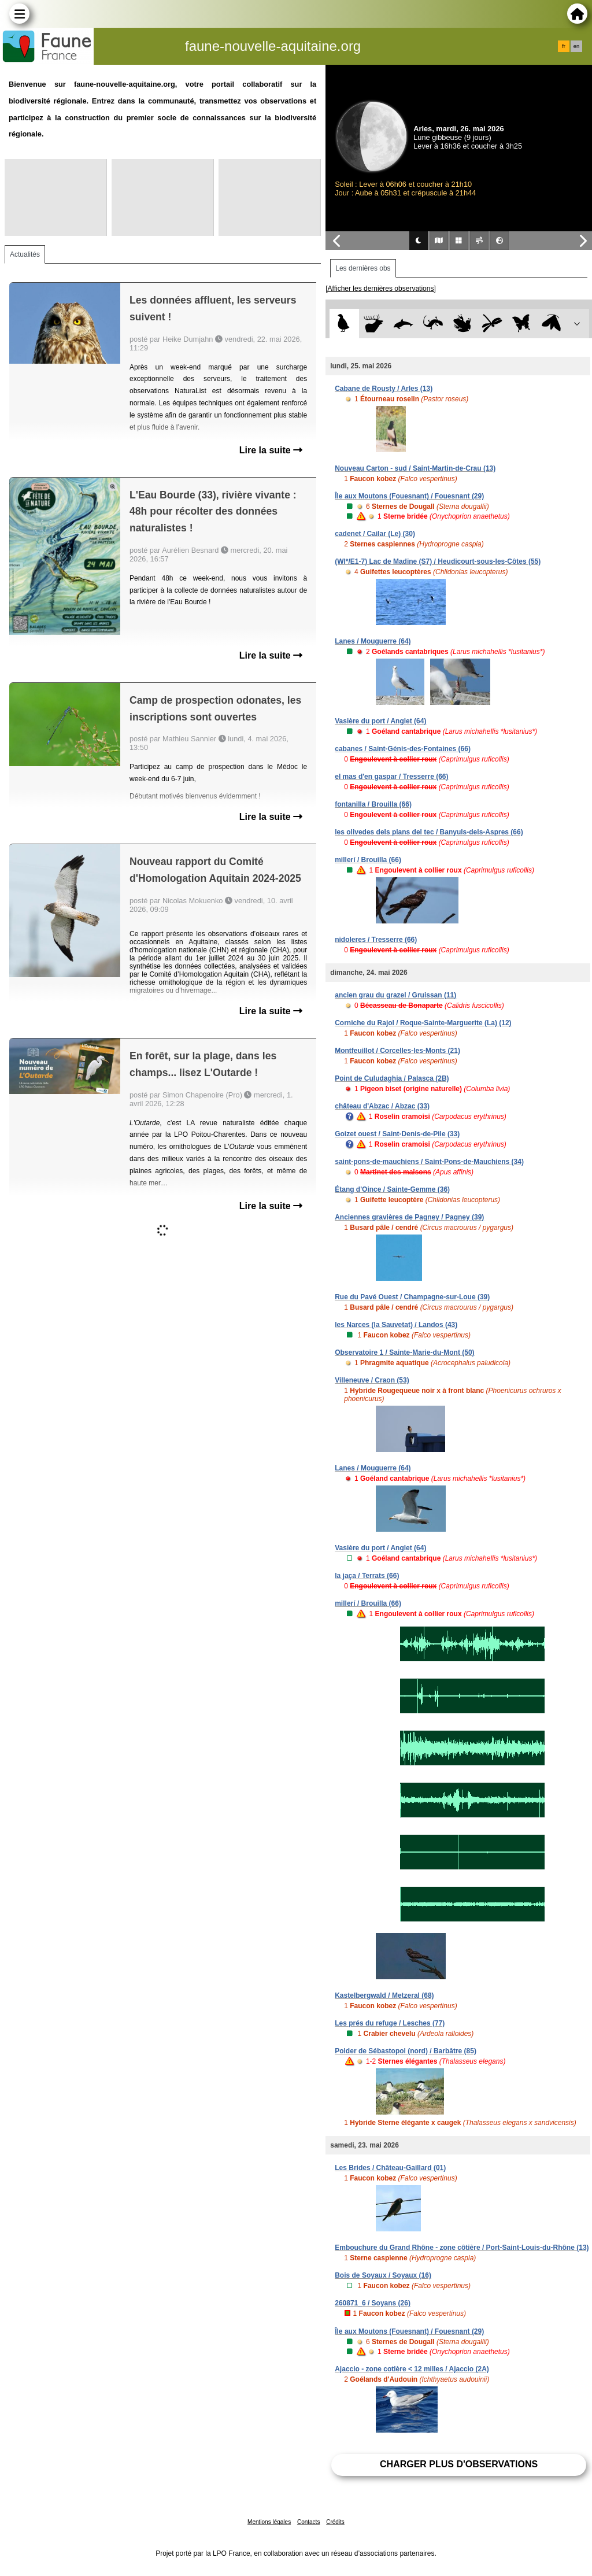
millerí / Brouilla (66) (368, 860)
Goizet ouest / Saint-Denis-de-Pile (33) (397, 1134)
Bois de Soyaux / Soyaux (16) (383, 2275)
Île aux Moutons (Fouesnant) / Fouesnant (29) (409, 496)
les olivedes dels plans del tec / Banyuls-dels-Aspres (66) (429, 832)
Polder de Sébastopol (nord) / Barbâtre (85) (405, 2051)
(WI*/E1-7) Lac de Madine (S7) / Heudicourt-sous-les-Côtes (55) (438, 561)
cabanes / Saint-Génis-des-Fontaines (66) (403, 749)
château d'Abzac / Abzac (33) (382, 1106)
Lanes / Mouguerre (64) (372, 641)
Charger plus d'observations (459, 2464)
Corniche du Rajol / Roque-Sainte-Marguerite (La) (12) (423, 1023)
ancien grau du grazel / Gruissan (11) (395, 995)
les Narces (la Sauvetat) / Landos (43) (396, 1325)
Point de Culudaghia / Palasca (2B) (392, 1078)
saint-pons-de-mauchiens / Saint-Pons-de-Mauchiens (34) (429, 1162)
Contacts (308, 2522)
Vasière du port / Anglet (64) (380, 721)
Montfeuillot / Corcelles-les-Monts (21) (397, 1051)
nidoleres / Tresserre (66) (376, 940)
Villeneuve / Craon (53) (372, 1380)
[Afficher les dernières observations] (380, 288)
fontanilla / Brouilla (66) (373, 804)
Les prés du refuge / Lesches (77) (390, 2023)
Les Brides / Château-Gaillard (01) (390, 2168)
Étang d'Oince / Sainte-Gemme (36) (392, 1189)
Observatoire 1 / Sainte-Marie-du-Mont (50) (404, 1352)
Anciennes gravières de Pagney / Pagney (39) (409, 1217)
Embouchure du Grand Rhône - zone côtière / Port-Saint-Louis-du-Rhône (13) (462, 2248)
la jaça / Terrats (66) (367, 1576)
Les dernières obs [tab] (362, 268)
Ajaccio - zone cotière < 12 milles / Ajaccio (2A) (412, 2369)
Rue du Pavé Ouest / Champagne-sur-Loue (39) (412, 1297)
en (576, 46)
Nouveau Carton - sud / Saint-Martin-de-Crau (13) (415, 468)
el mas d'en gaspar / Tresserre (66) (391, 777)
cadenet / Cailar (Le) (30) (375, 534)
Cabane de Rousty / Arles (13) (383, 389)
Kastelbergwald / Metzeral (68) (384, 1995)
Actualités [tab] (25, 254)
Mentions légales (269, 2522)
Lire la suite (270, 450)
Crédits (335, 2522)
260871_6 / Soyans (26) (372, 2303)
